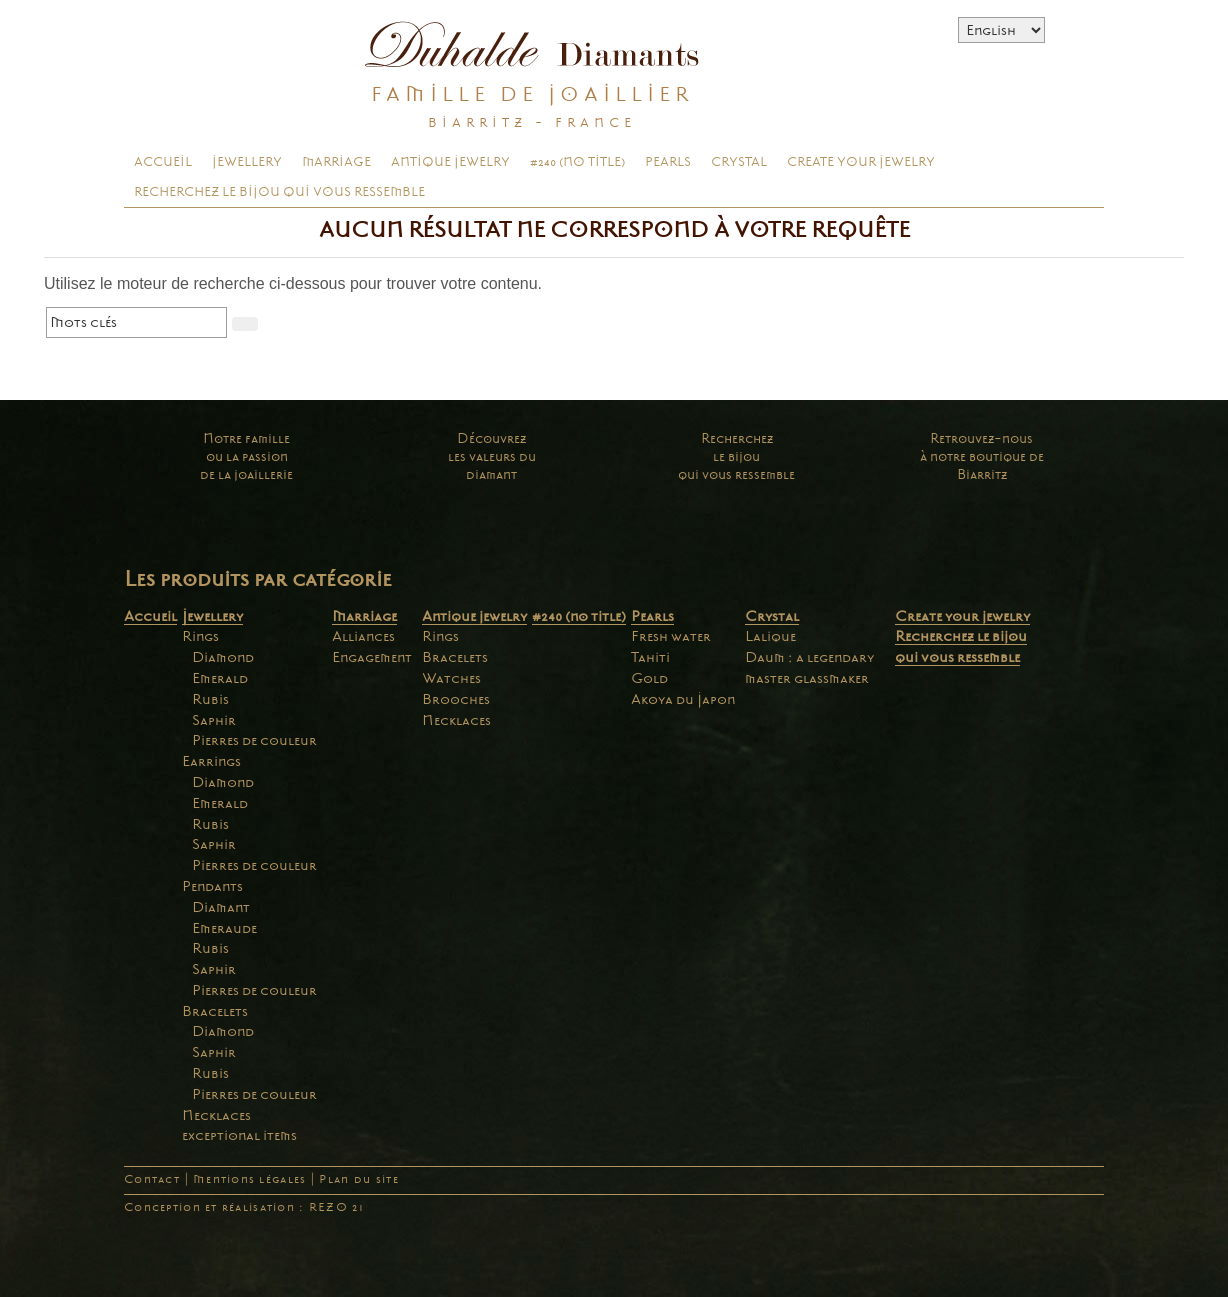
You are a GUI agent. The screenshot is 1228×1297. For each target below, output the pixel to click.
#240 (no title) (577, 162)
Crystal (739, 162)
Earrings (211, 761)
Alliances (363, 636)
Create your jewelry (861, 162)
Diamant (221, 907)
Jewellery (247, 162)
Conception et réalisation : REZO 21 (244, 1207)
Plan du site (358, 1179)
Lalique (770, 636)
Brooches (456, 699)
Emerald (220, 678)
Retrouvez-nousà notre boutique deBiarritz (982, 456)
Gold (649, 678)
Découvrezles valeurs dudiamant (492, 456)
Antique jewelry (450, 162)
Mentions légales (249, 1179)
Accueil (163, 162)
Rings (200, 636)
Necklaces (216, 1115)
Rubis (210, 699)
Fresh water (671, 636)
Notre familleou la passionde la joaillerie (246, 456)
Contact (152, 1179)
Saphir (214, 720)
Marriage (336, 162)
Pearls (668, 162)
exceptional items (239, 1135)
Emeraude (224, 928)
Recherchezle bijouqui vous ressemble (736, 456)
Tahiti (650, 657)
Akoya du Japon (683, 699)
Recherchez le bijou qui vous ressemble (279, 192)
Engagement (372, 657)
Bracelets (215, 1011)
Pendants (212, 886)
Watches (451, 678)
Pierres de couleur (254, 740)
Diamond (223, 657)
